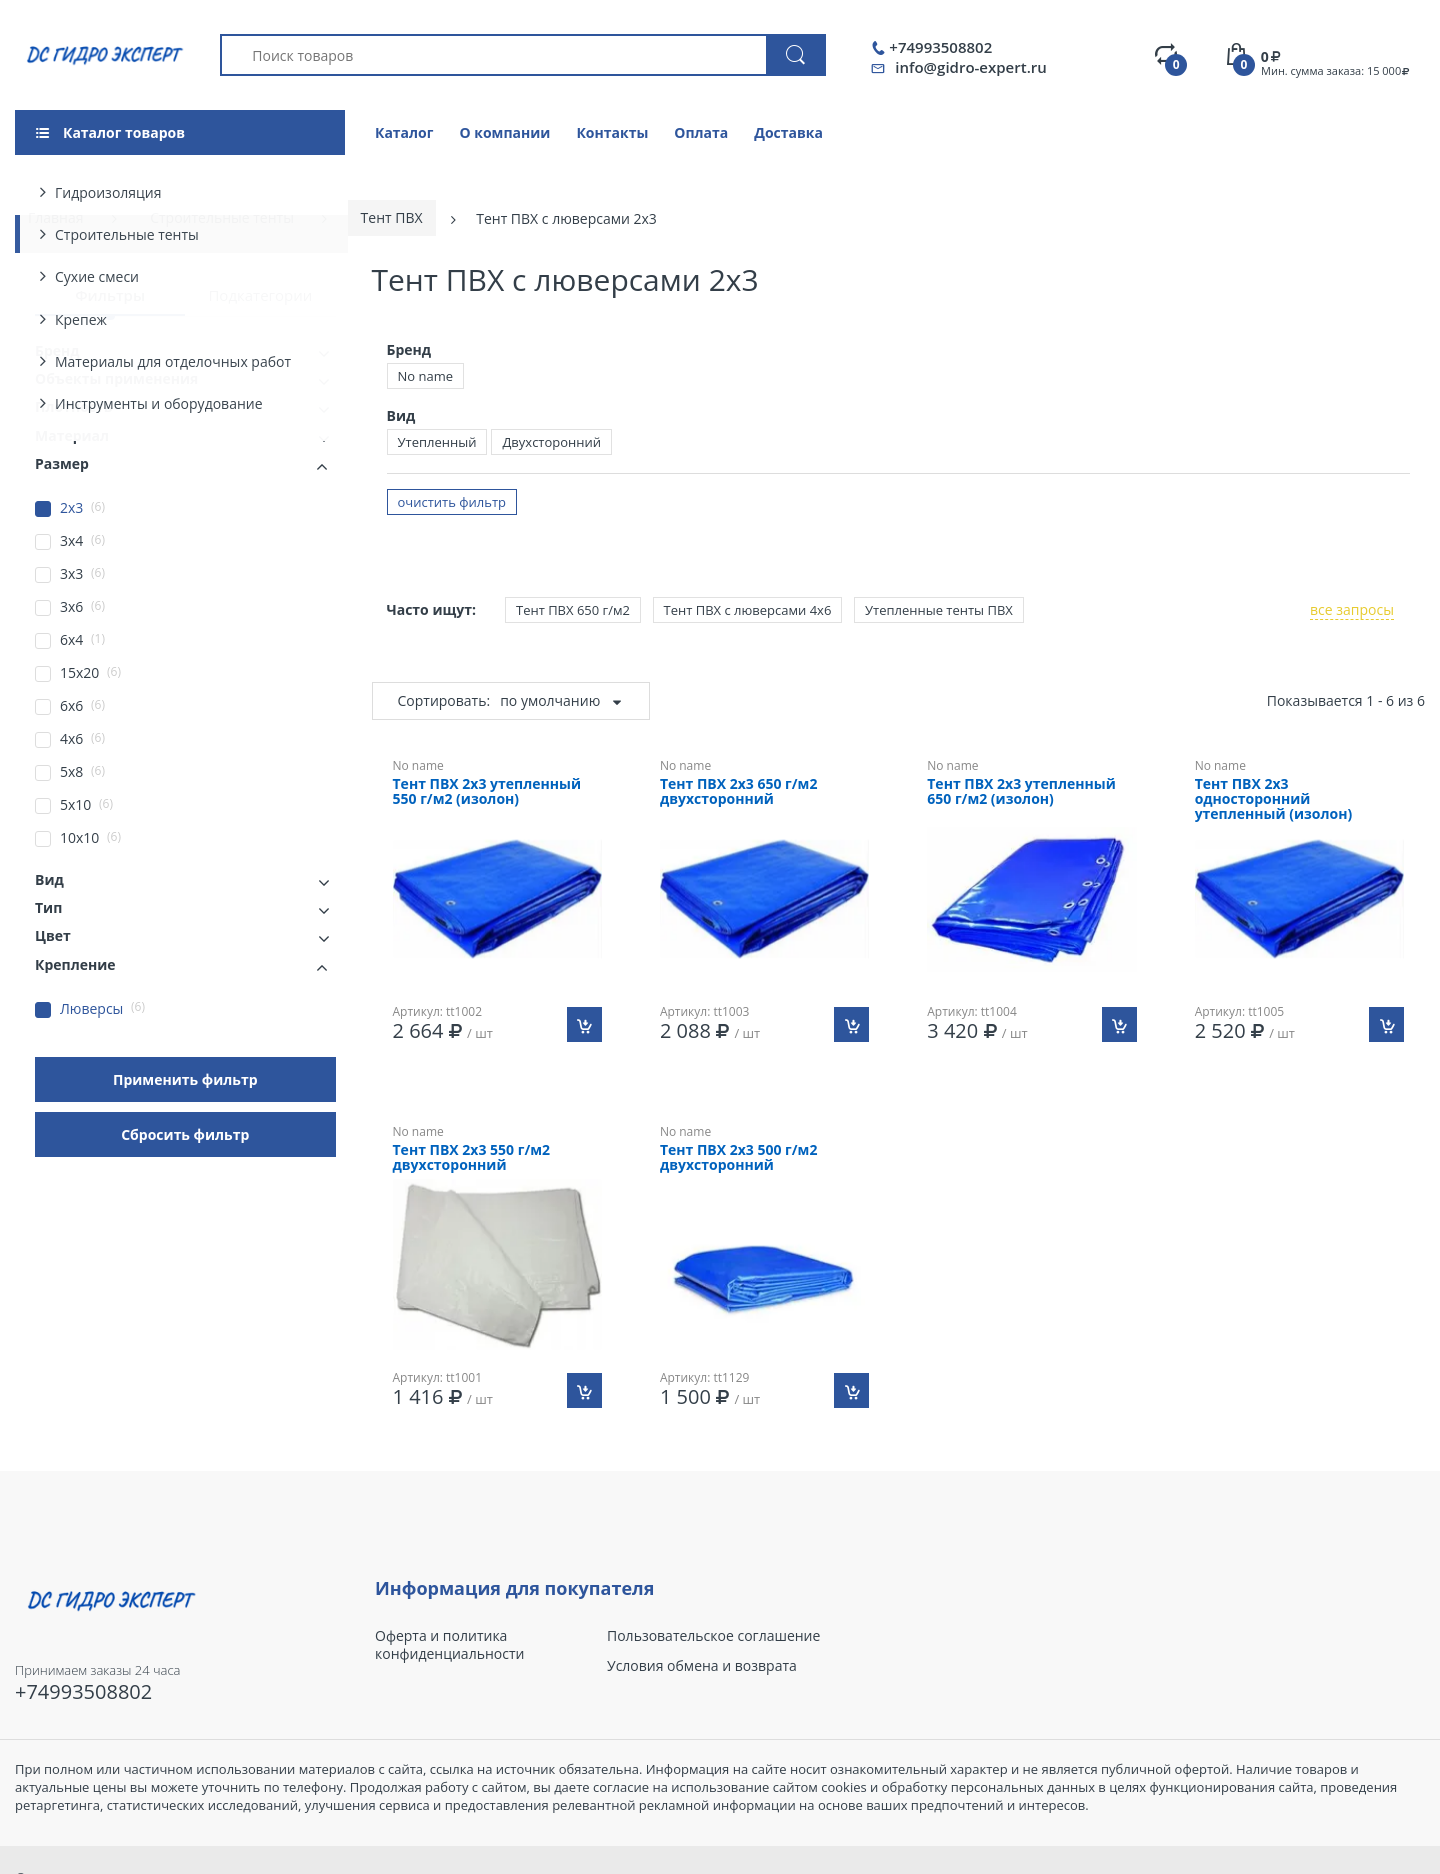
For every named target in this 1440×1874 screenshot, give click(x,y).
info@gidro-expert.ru (970, 67)
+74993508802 (940, 47)
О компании (504, 132)
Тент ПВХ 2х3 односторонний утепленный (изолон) (1274, 799)
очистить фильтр (452, 502)
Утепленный (437, 442)
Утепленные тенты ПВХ (939, 610)
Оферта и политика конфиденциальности (449, 1645)
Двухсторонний (551, 442)
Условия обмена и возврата (702, 1666)
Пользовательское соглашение (713, 1636)
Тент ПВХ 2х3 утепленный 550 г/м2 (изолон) (487, 792)
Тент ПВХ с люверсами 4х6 (748, 610)
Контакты (612, 132)
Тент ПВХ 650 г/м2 (573, 610)
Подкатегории (260, 295)
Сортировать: (444, 700)
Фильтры (110, 295)
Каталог (404, 132)
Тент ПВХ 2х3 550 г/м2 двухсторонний (472, 1158)
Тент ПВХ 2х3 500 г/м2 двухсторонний (739, 1158)
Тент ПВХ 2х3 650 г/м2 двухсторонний (739, 792)
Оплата (701, 132)
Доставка (788, 132)
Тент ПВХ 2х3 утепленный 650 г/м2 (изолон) (1021, 792)
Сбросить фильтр (185, 1134)
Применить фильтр (185, 1079)
